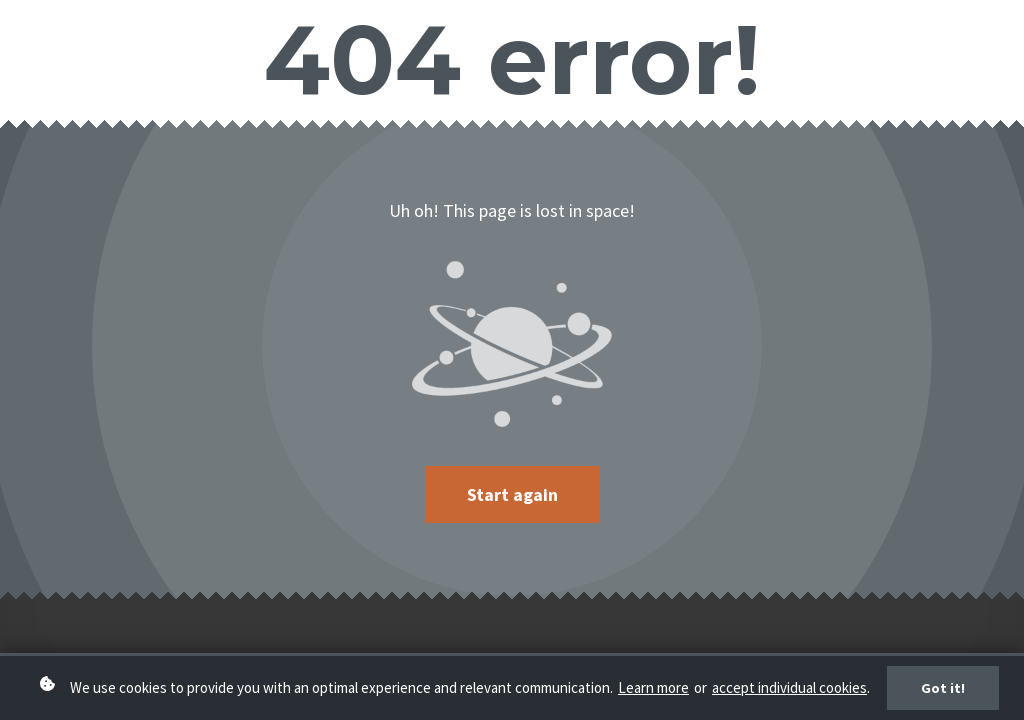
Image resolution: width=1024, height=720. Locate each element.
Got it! (943, 696)
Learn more (653, 696)
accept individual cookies (789, 696)
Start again (512, 494)
